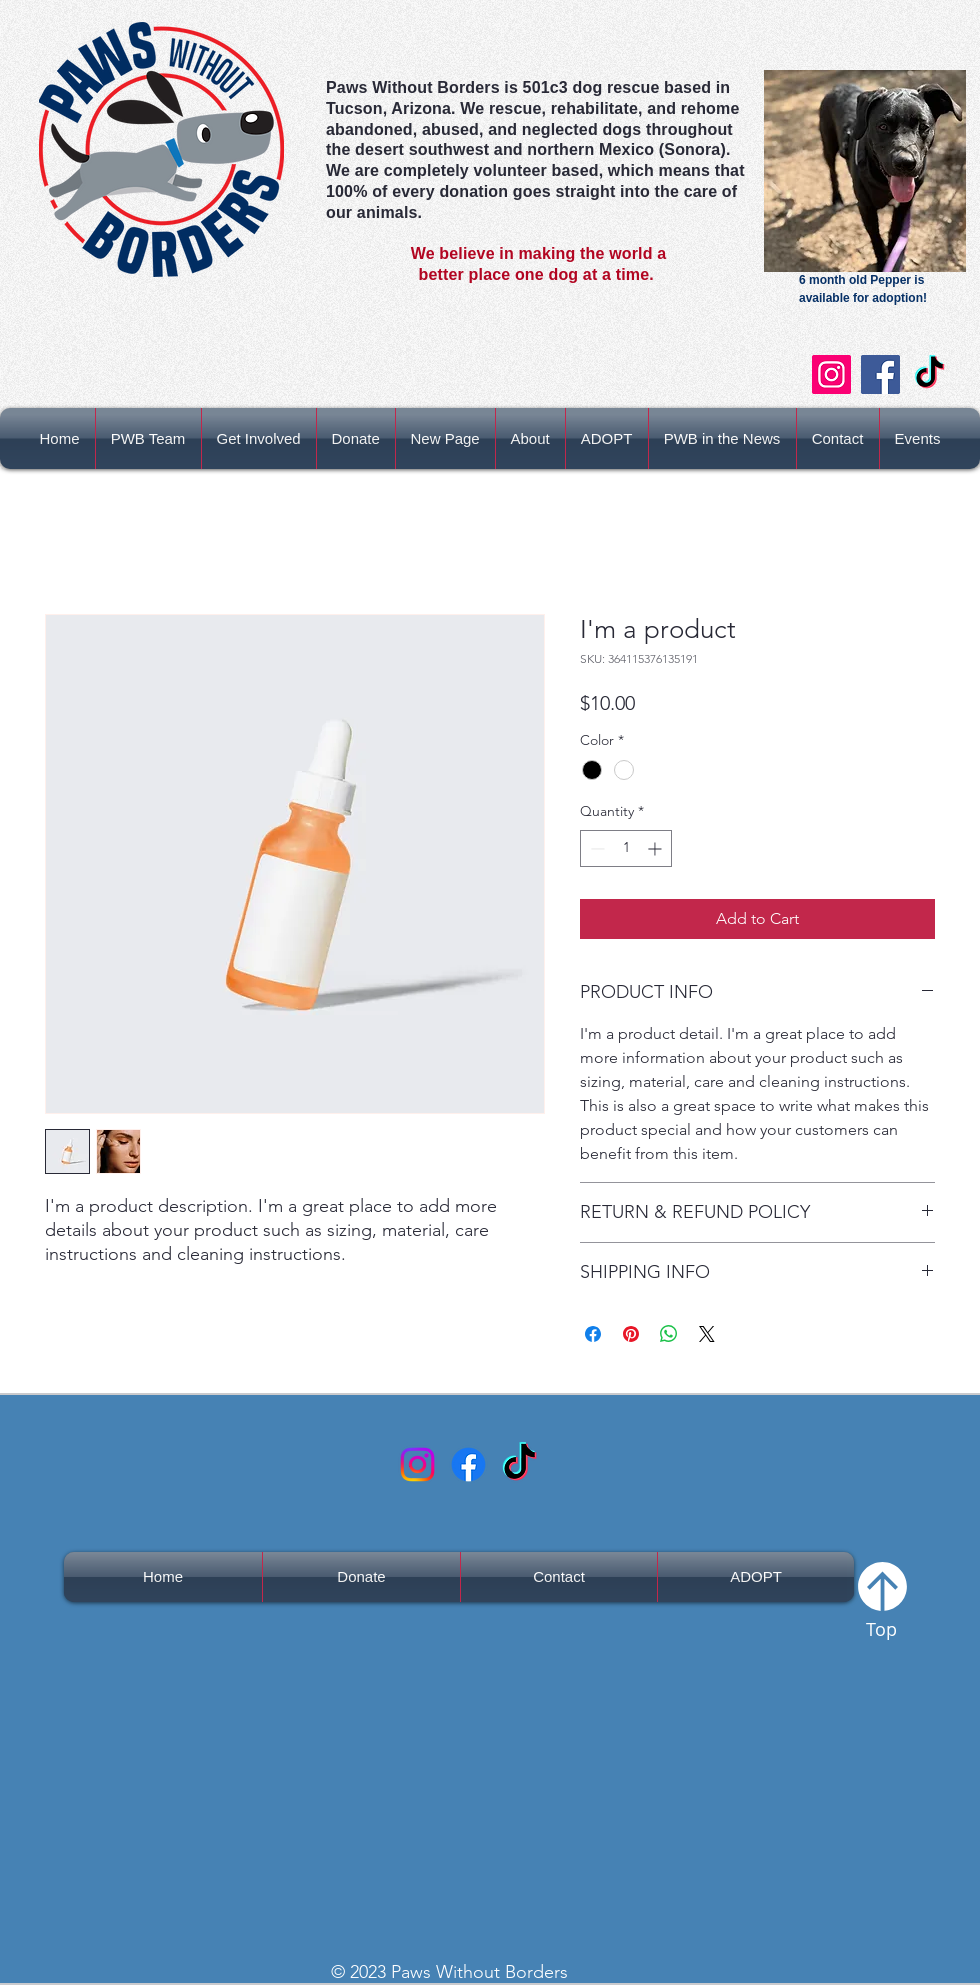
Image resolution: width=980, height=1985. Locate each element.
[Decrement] (595, 848)
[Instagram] (831, 374)
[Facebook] (880, 374)
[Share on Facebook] (593, 1334)
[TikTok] (929, 374)
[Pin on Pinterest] (631, 1334)
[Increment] (656, 848)
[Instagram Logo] (417, 1464)
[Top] (882, 1598)
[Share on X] (707, 1334)
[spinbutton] (626, 848)
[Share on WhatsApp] (669, 1334)
